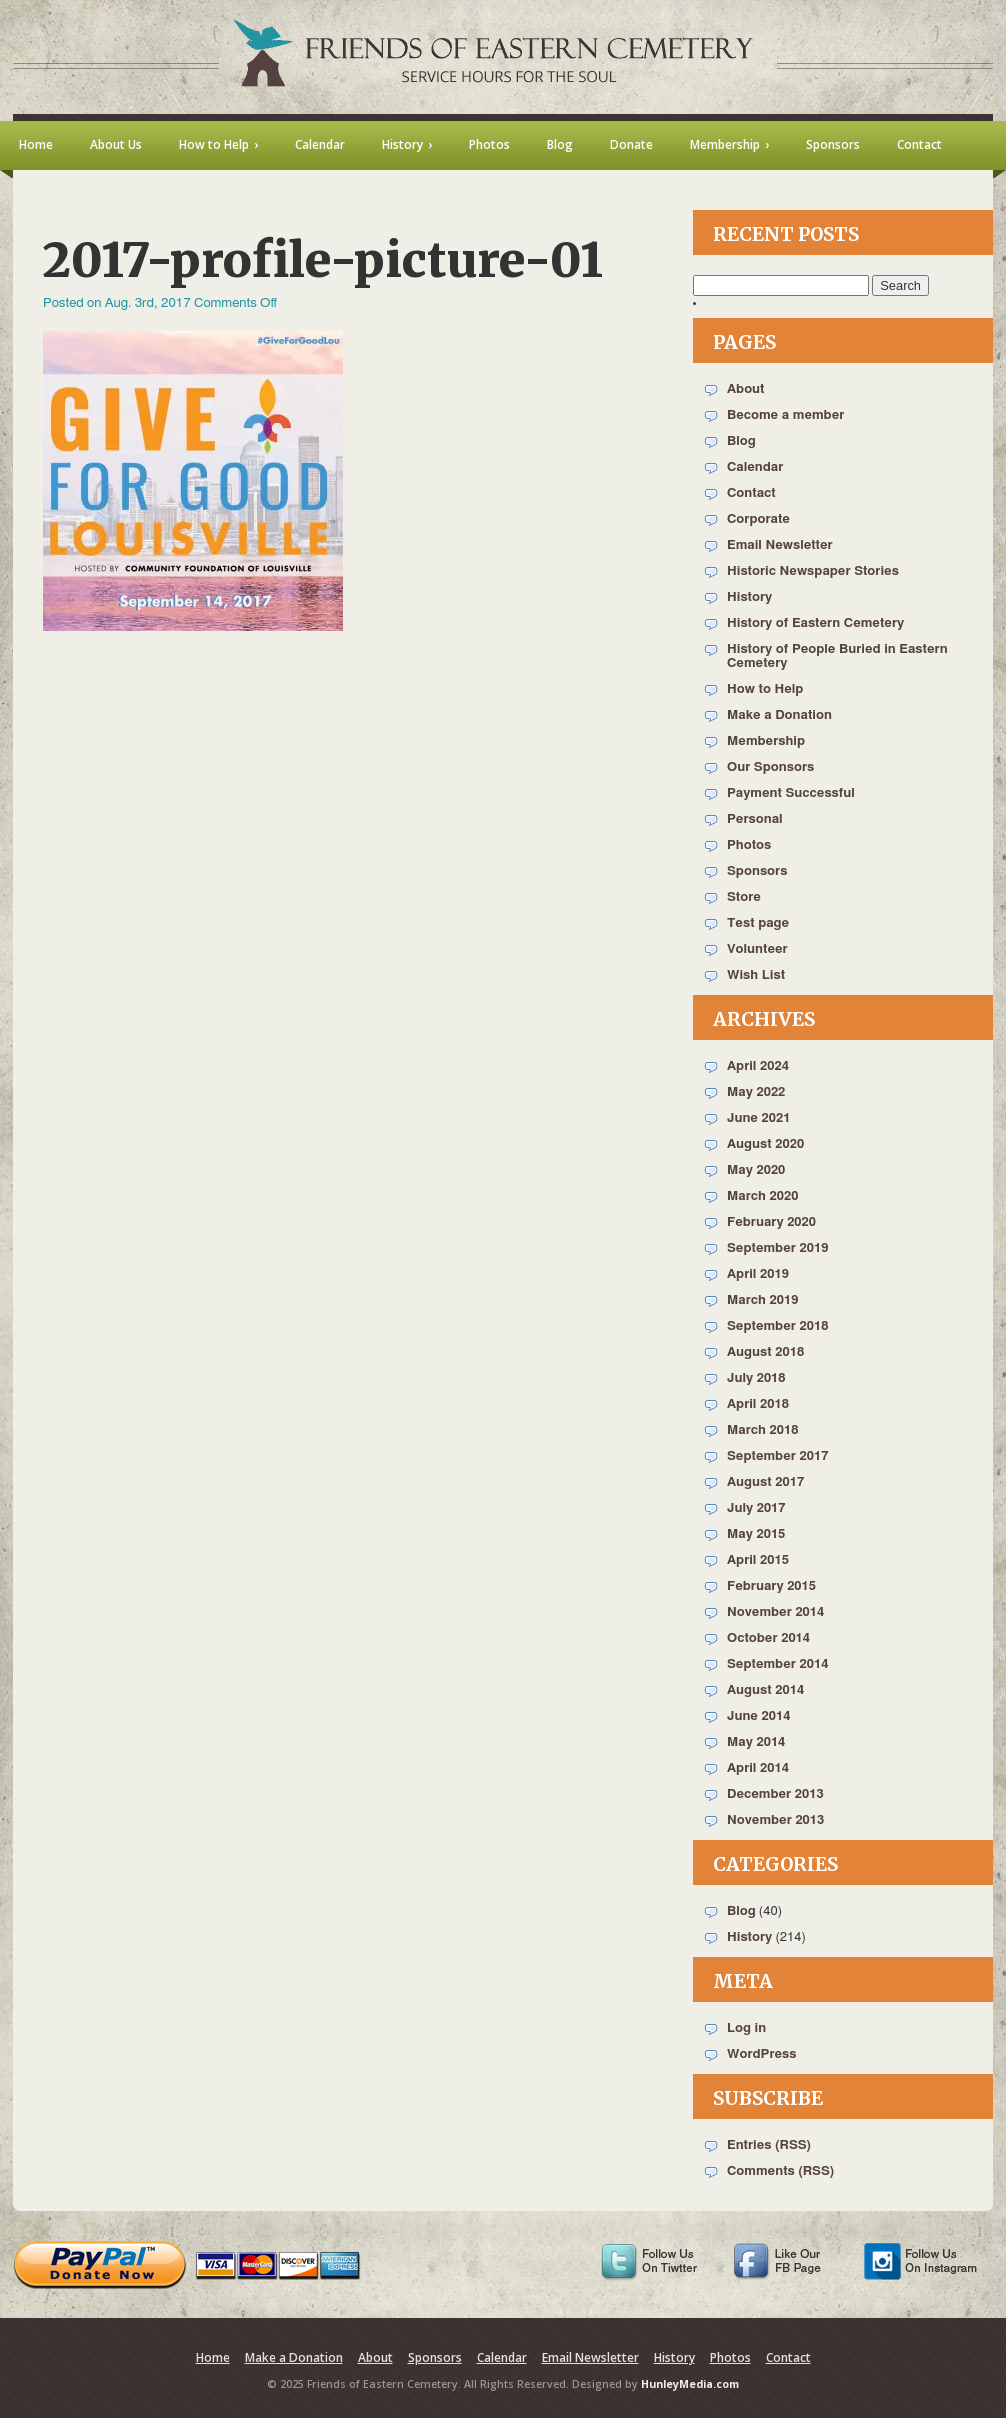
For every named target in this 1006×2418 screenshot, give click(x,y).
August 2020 (765, 1144)
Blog (741, 441)
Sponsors (757, 871)
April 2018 (758, 1404)
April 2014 (758, 1768)
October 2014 (768, 1638)
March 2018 (762, 1430)
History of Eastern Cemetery (815, 623)
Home (213, 2357)
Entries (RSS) (769, 2145)
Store (744, 897)
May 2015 (756, 1534)
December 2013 (775, 1794)
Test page (758, 923)
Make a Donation (779, 715)
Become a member (785, 415)
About (745, 389)
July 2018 (756, 1378)
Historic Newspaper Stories (813, 571)
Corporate (758, 519)
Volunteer (757, 949)
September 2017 (777, 1456)
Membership (766, 741)
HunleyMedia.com (690, 2384)
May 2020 (756, 1170)
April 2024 (758, 1066)
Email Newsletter (780, 545)
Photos (749, 845)
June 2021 (758, 1118)
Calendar (755, 467)
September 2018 (777, 1326)
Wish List (756, 975)
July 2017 (756, 1508)
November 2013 (775, 1820)
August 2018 (765, 1352)
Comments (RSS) (780, 2171)
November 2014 (775, 1612)
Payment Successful (791, 793)
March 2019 (762, 1300)
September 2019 (777, 1248)
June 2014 (758, 1716)
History (749, 597)
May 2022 (756, 1092)
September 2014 (777, 1664)
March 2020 (762, 1196)
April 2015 (758, 1560)
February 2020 (771, 1222)
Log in (746, 2028)
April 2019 (758, 1274)
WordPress (762, 2054)
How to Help (765, 689)
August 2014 (765, 1690)
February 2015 (771, 1586)
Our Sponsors (770, 767)
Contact (751, 493)
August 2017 (765, 1482)
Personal (755, 819)
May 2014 (756, 1742)
